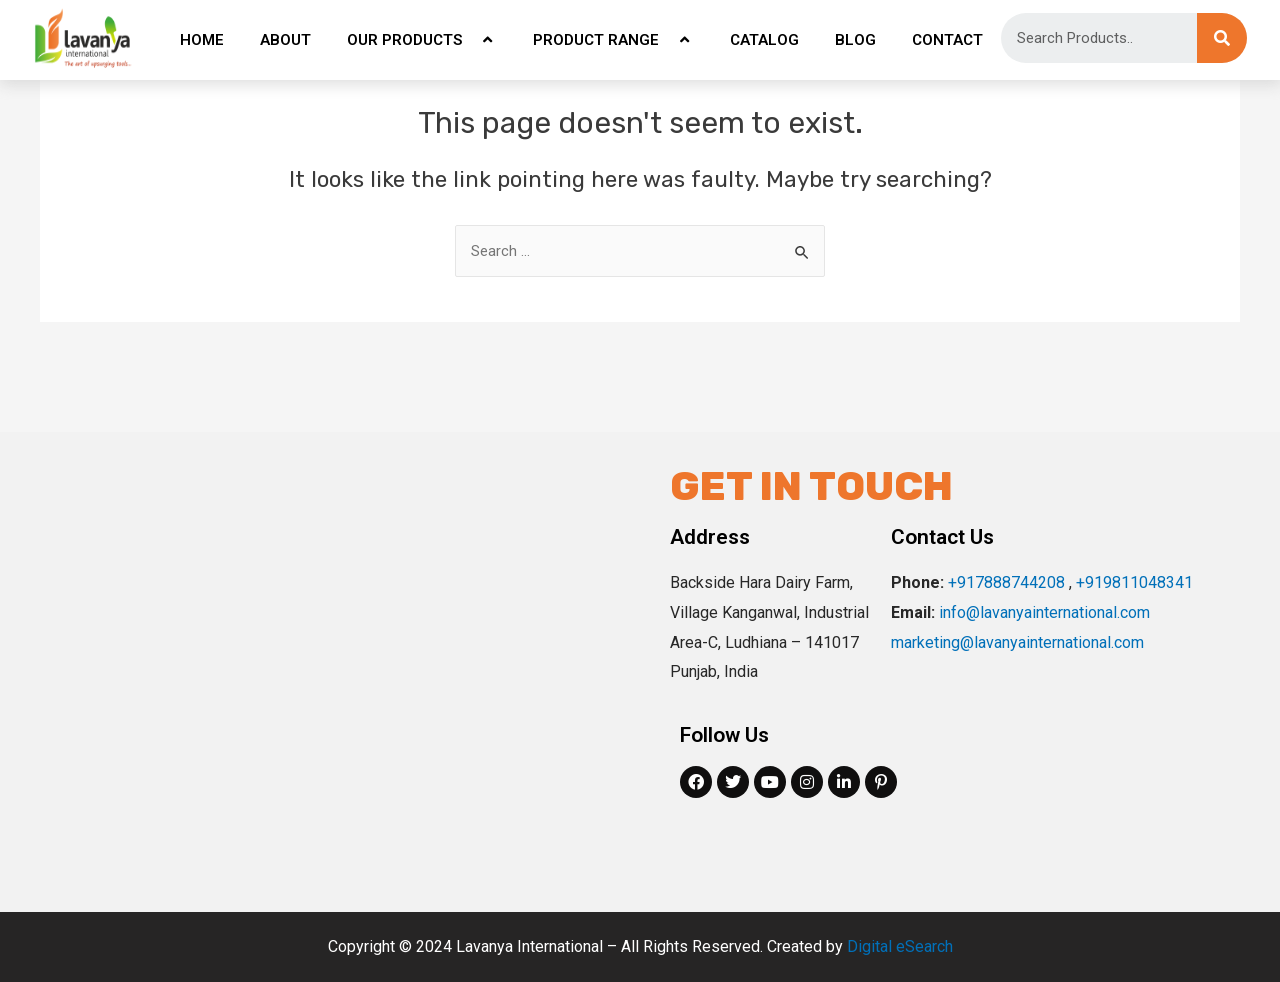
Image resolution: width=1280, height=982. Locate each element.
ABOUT (285, 40)
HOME (202, 40)
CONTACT (947, 40)
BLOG (855, 40)
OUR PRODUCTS (422, 40)
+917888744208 (1006, 582)
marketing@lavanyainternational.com (1017, 642)
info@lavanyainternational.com (1044, 612)
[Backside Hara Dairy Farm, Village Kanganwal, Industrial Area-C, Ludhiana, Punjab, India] (355, 672)
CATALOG (764, 40)
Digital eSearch (900, 946)
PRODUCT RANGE (613, 40)
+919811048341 (1134, 582)
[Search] (1222, 38)
